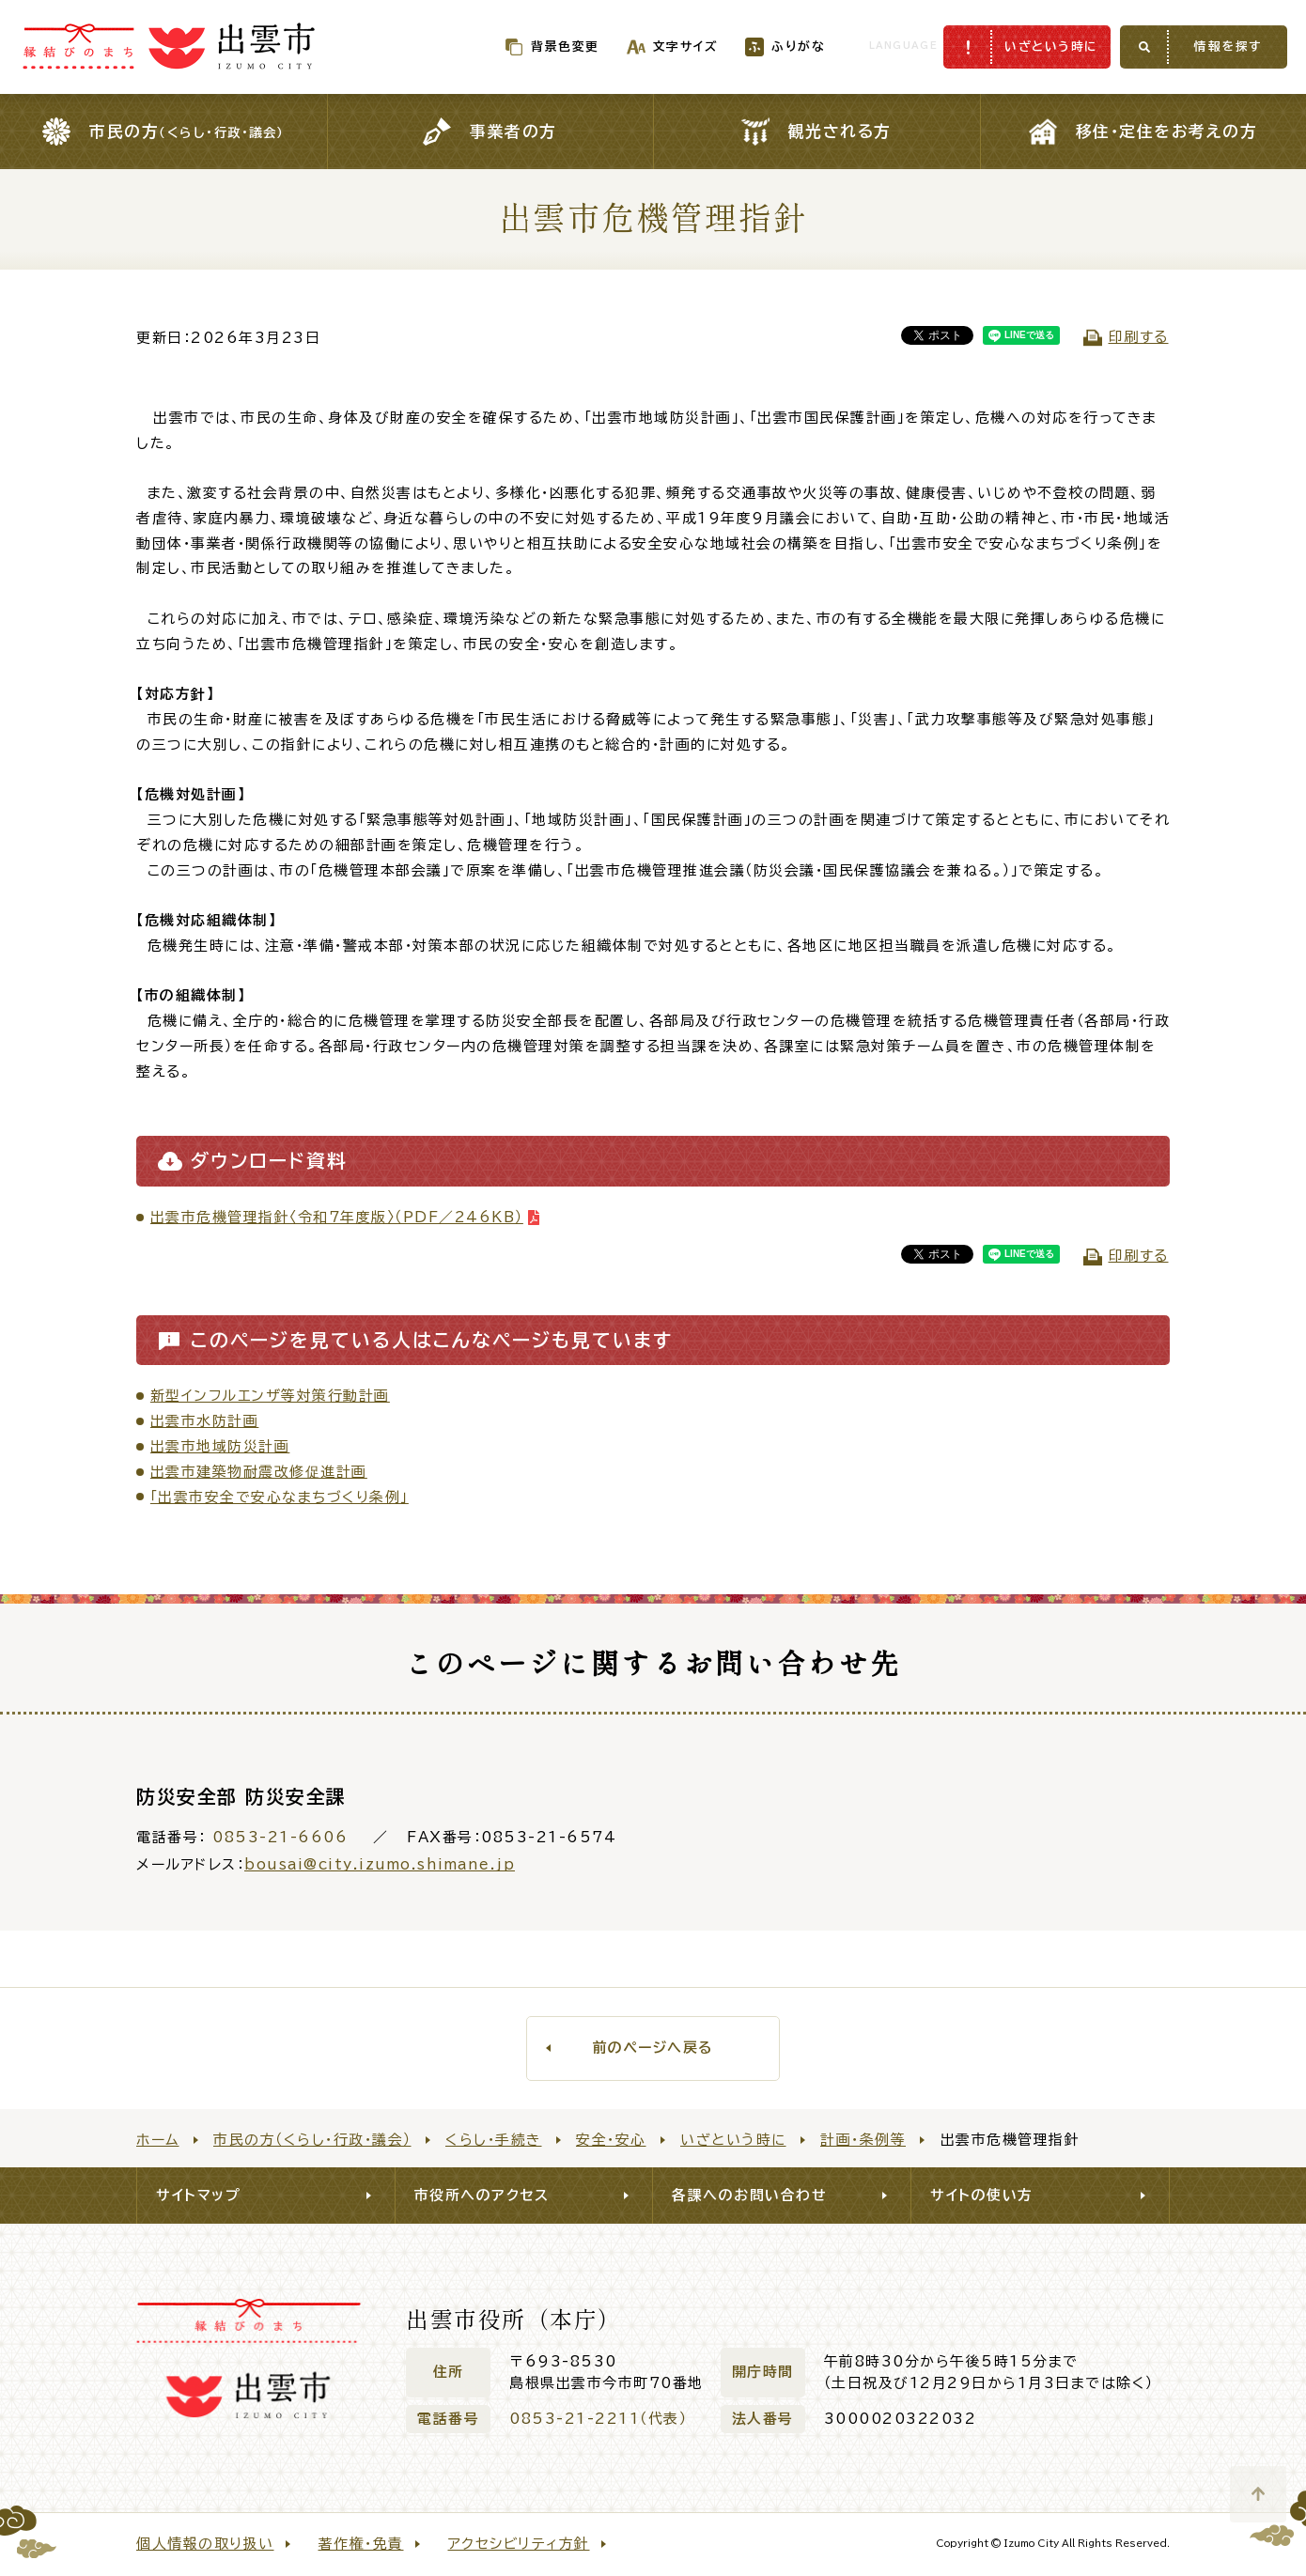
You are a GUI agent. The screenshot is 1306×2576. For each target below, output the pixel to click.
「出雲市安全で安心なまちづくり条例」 (279, 1497)
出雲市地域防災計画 (220, 1446)
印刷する (1139, 337)
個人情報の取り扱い (205, 2544)
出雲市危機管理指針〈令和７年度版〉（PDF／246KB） (336, 1217)
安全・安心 (611, 2140)
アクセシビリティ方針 (519, 2544)
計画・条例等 (863, 2140)
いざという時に (733, 2140)
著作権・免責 (361, 2544)
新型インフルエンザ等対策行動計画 (270, 1396)
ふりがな (763, 46)
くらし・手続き (493, 2140)
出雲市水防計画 (204, 1421)
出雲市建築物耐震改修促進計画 (258, 1472)
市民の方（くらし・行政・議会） (312, 2140)
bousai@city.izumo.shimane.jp (379, 1864)
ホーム (157, 2140)
